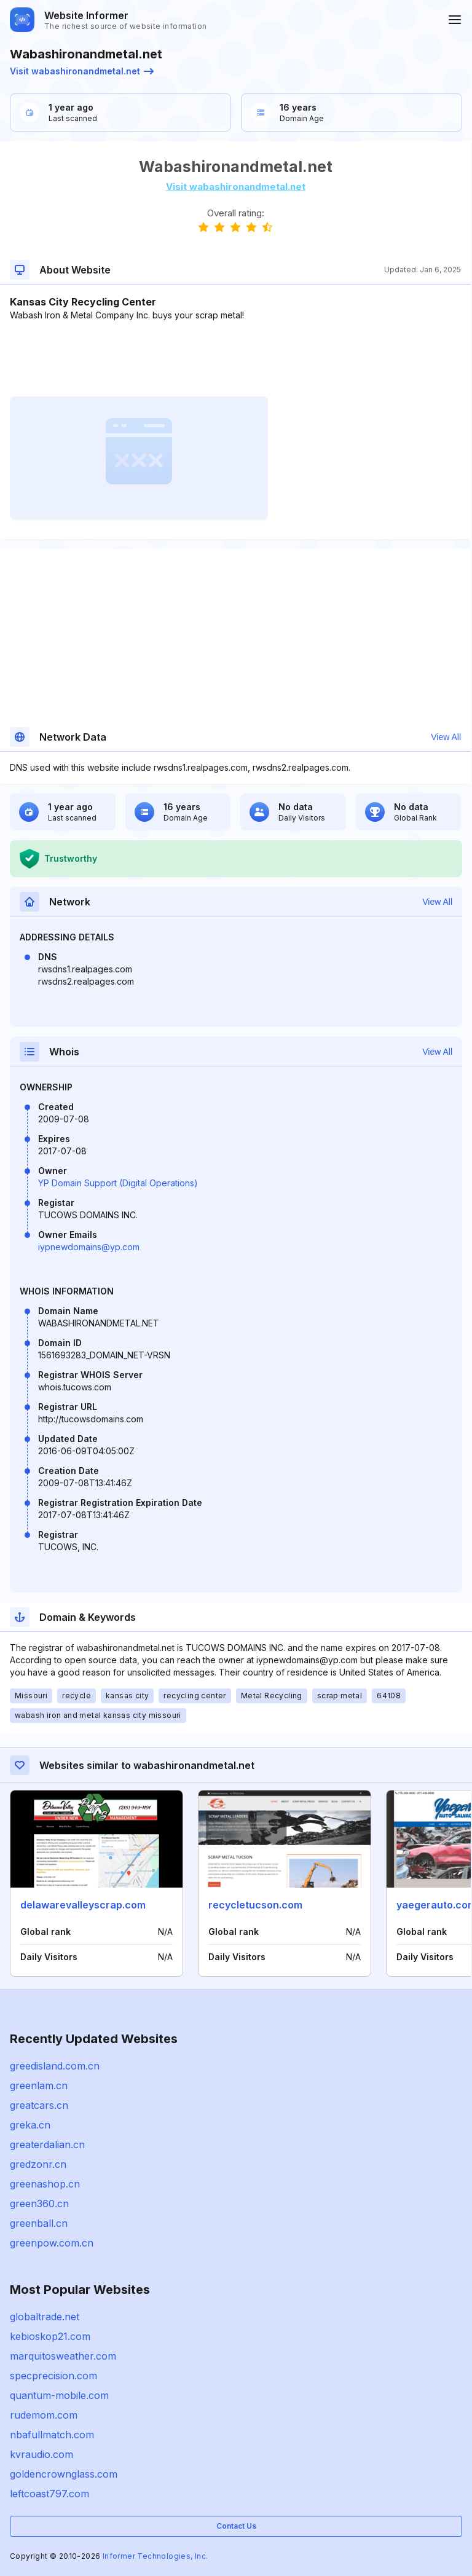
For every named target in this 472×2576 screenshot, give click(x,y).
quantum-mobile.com (59, 2395)
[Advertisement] (235, 359)
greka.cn (30, 2125)
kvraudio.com (41, 2454)
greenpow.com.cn (51, 2243)
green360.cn (39, 2203)
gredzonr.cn (38, 2164)
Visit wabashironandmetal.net (82, 71)
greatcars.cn (39, 2105)
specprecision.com (53, 2375)
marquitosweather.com (63, 2356)
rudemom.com (43, 2415)
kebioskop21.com (50, 2336)
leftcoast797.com (49, 2493)
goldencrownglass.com (63, 2474)
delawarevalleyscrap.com (83, 1905)
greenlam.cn (39, 2085)
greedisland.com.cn (55, 2066)
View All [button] (446, 737)
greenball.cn (39, 2223)
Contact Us (236, 2526)
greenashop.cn (45, 2184)
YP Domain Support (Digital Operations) (118, 1183)
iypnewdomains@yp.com (89, 1247)
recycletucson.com (255, 1905)
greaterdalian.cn (47, 2144)
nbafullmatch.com (52, 2434)
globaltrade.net (44, 2316)
